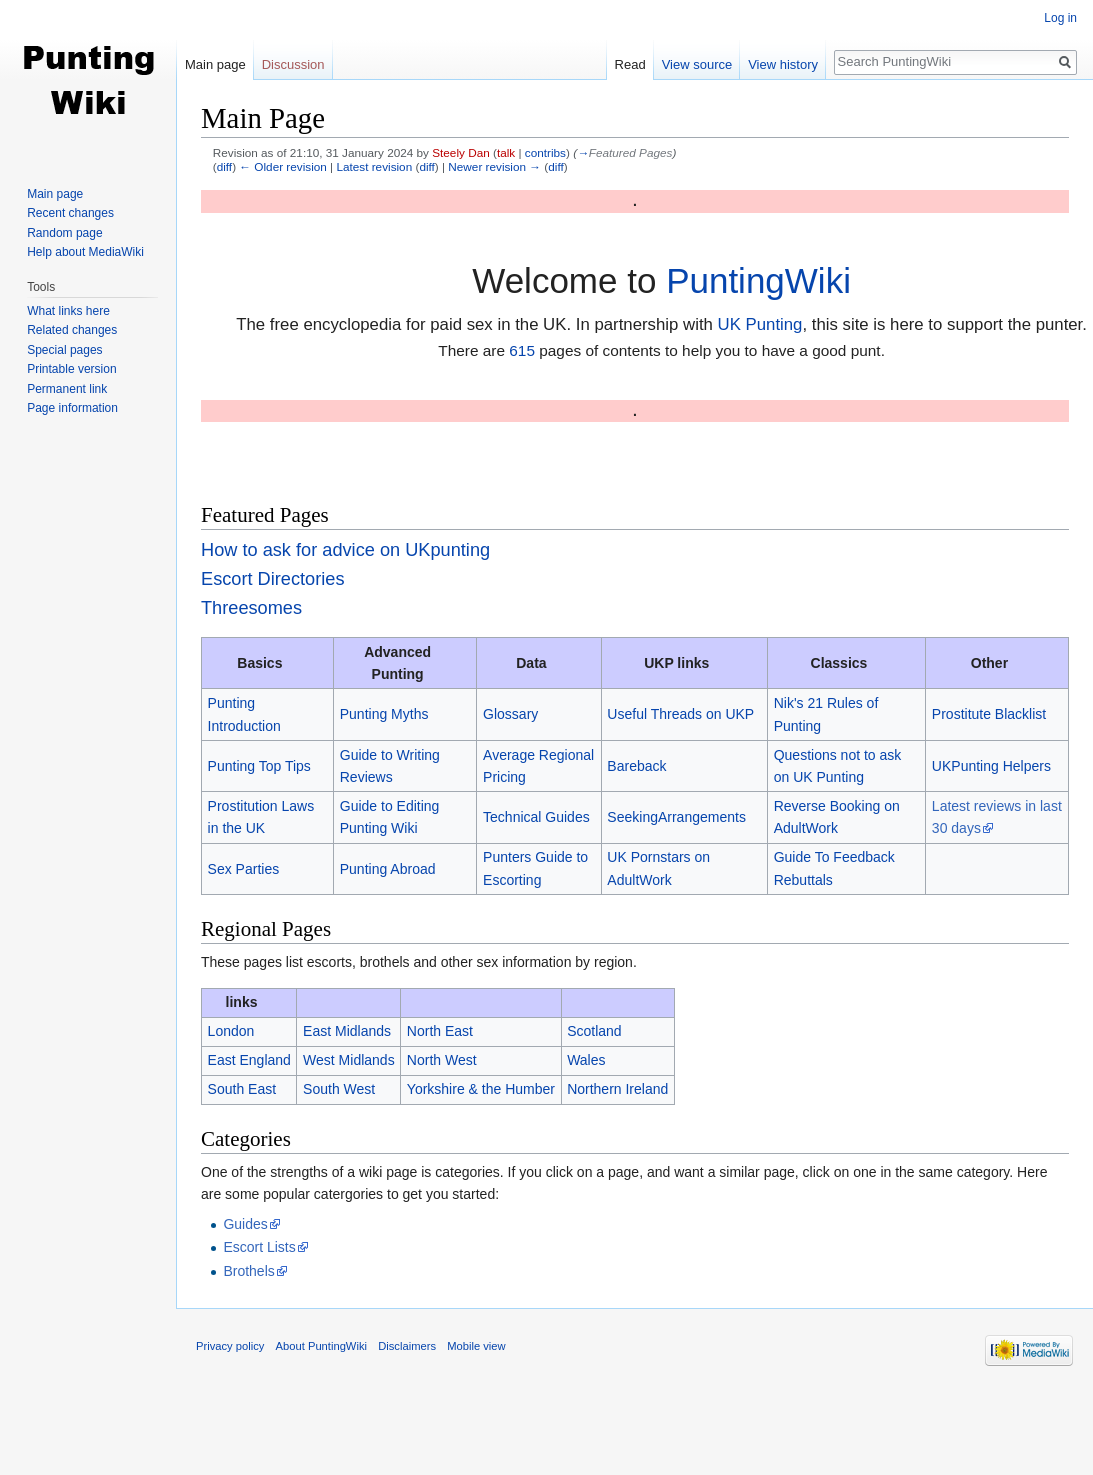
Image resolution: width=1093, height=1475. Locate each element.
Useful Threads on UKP (680, 714)
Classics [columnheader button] (839, 663)
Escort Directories (273, 579)
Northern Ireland (617, 1089)
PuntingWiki (758, 280)
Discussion (293, 64)
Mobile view (476, 1346)
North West (442, 1060)
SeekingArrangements (676, 817)
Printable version (71, 369)
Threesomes (251, 608)
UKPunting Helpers (991, 766)
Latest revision (374, 166)
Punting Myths (384, 714)
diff (224, 166)
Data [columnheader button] (531, 663)
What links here (68, 311)
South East (242, 1089)
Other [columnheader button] (989, 663)
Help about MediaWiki (85, 252)
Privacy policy (230, 1346)
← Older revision (283, 166)
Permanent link (67, 389)
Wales (586, 1060)
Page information (72, 408)
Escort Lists (259, 1247)
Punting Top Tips (259, 766)
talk (506, 152)
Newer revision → (494, 166)
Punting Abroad (388, 869)
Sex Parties (244, 869)
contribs (545, 152)
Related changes (72, 330)
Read (630, 64)
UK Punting (760, 324)
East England (249, 1060)
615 (522, 350)
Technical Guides (536, 817)
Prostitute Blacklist (989, 714)
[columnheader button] (349, 1002)
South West (339, 1089)
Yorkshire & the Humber (481, 1089)
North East (440, 1031)
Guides (245, 1224)
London (231, 1031)
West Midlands (349, 1060)
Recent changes (70, 213)
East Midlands (347, 1031)
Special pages (64, 350)
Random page (64, 233)
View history (783, 64)
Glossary (510, 714)
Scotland (594, 1031)
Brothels (248, 1271)
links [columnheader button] (242, 1002)
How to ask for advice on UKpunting (345, 550)
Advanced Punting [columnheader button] (397, 663)
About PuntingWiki (321, 1346)
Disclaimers (407, 1346)
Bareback (636, 766)
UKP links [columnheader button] (676, 663)
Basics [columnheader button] (259, 663)
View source (697, 64)
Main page (215, 64)
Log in (1060, 18)
